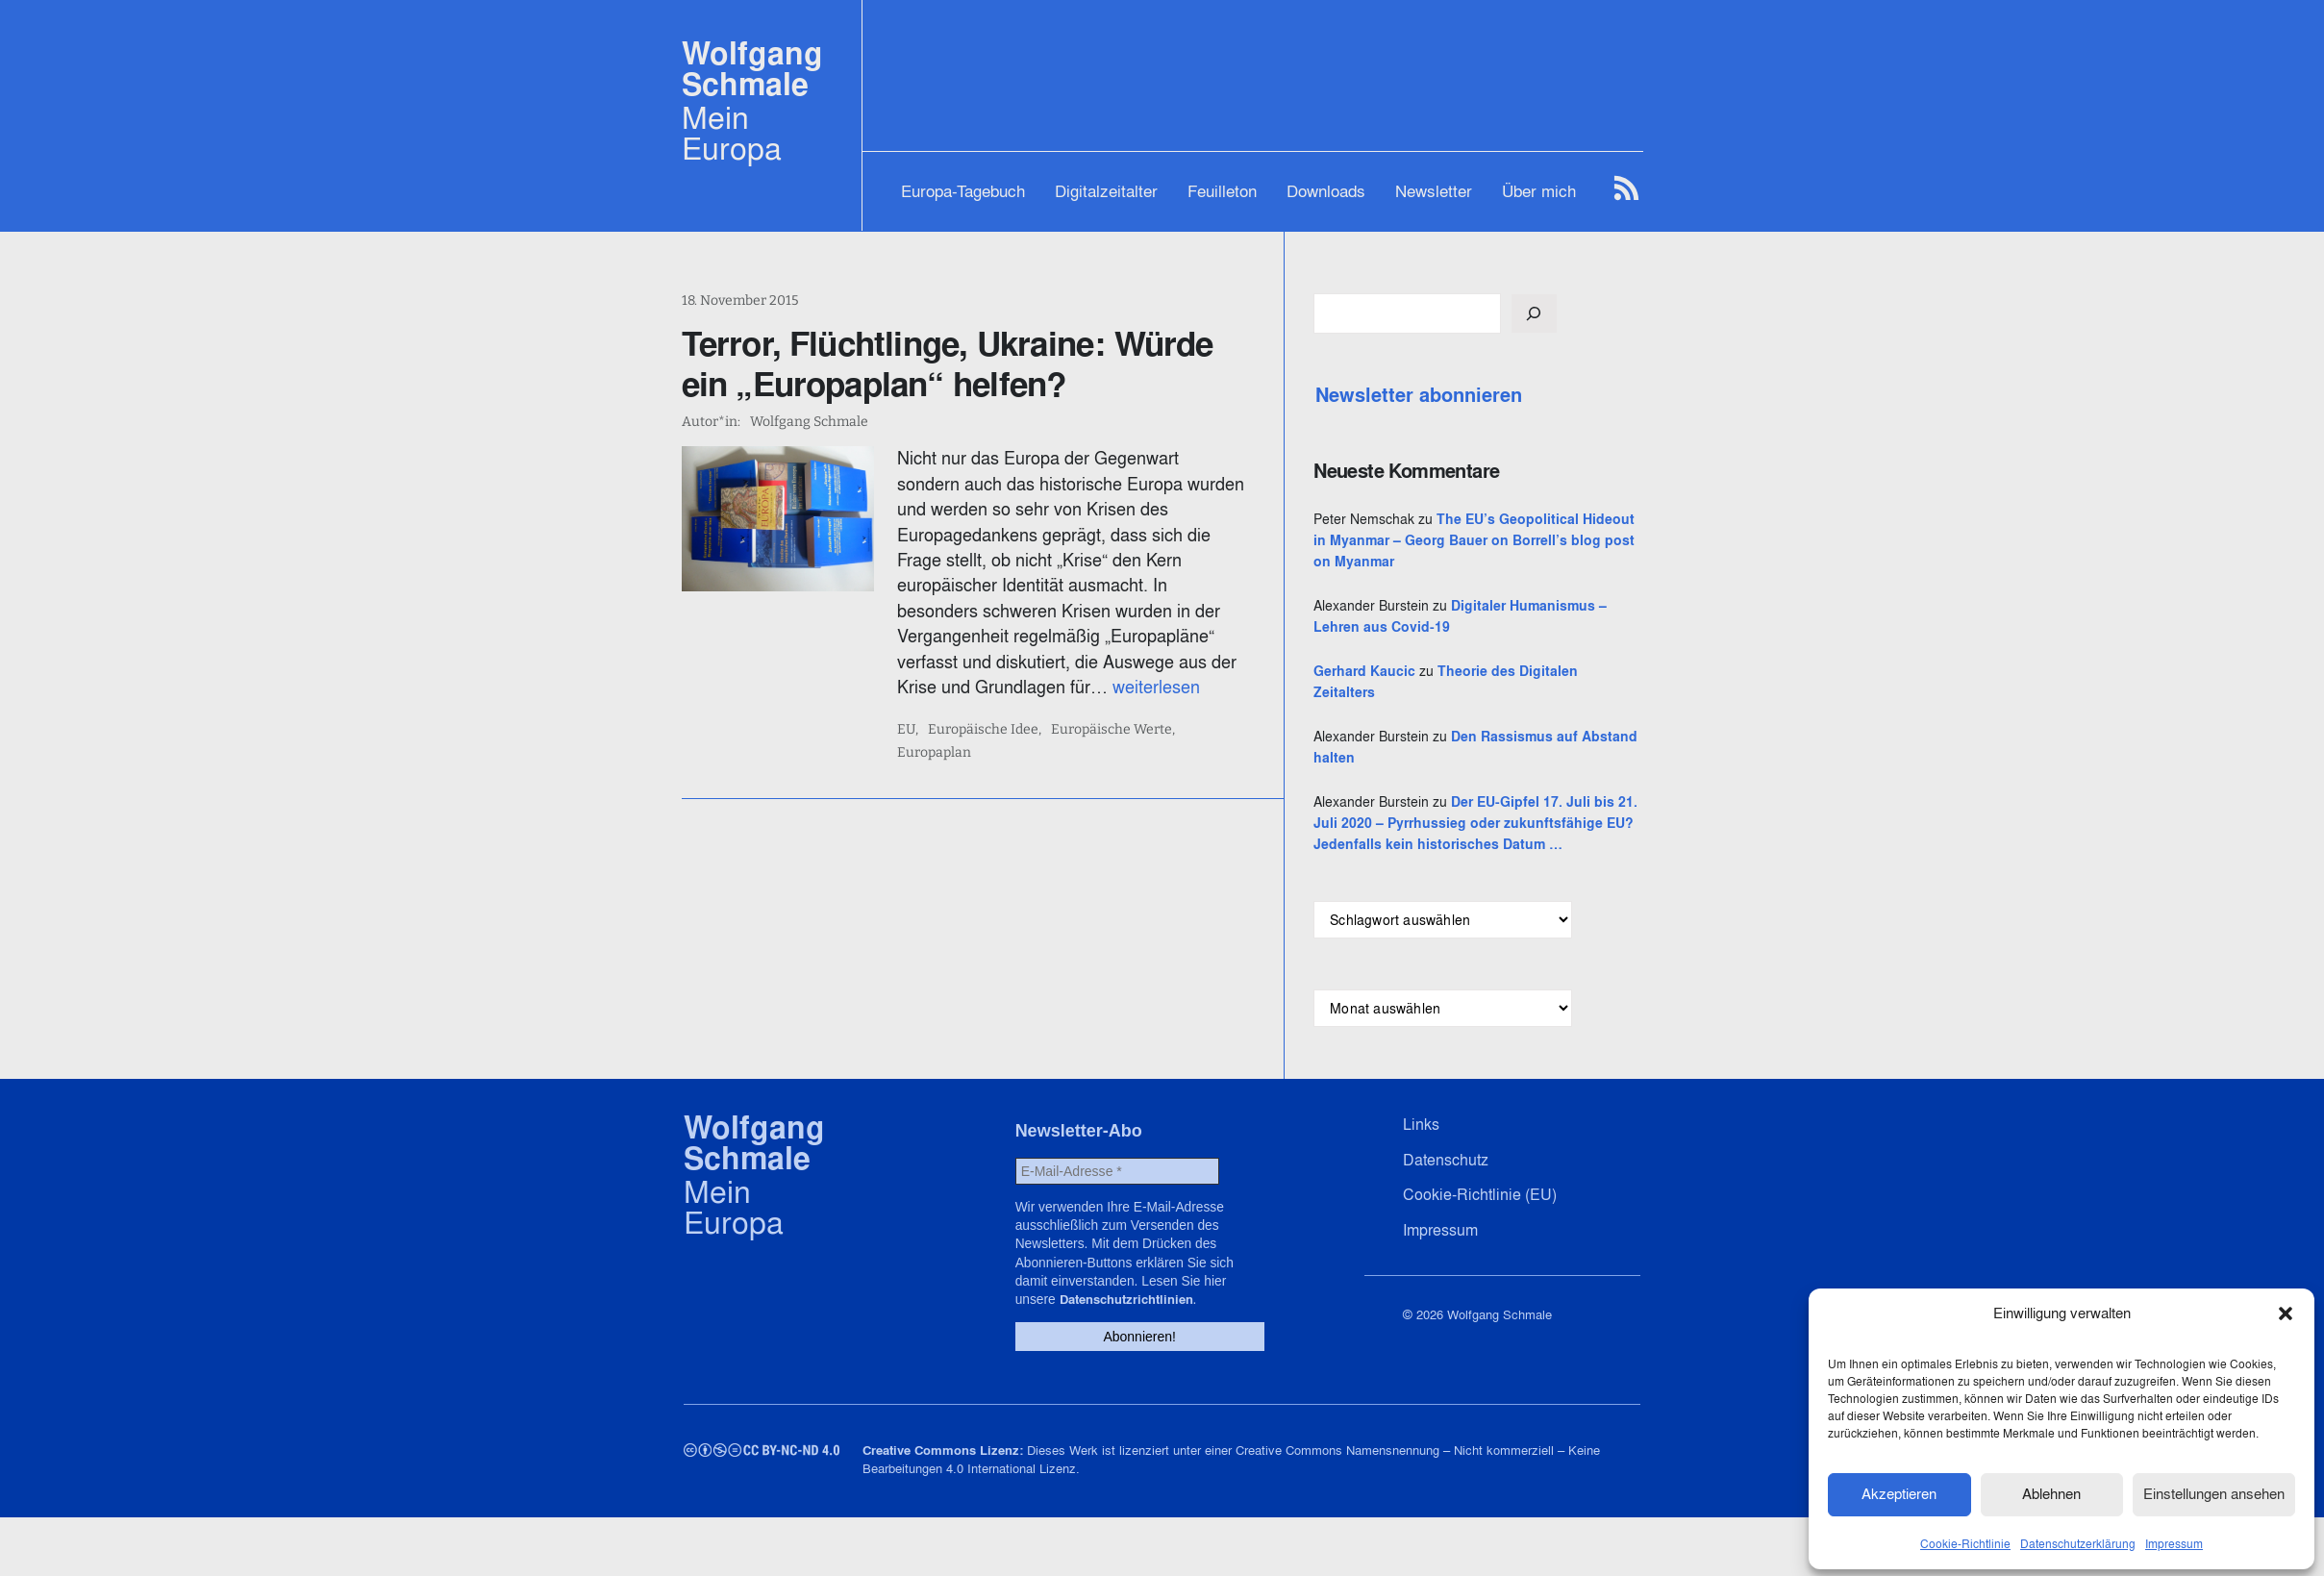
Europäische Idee (1016, 705)
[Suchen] (1630, 313)
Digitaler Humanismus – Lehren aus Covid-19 (1521, 648)
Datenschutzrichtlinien (1167, 1360)
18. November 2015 (740, 300)
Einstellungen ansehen (2214, 1492)
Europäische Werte (1144, 705)
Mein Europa (732, 132)
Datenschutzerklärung (2078, 1541)
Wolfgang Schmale (752, 69)
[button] (2285, 1311)
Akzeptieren (1899, 1492)
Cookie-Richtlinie (1965, 1541)
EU (939, 705)
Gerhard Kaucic (1461, 713)
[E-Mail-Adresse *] (1114, 1256)
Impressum (2174, 1541)
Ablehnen (2051, 1492)
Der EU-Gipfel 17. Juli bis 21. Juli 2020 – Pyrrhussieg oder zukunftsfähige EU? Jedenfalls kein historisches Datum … (1523, 886)
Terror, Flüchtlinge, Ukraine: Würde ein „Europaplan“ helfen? (975, 363)
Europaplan (1254, 705)
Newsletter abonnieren (1515, 395)
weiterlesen (973, 662)
